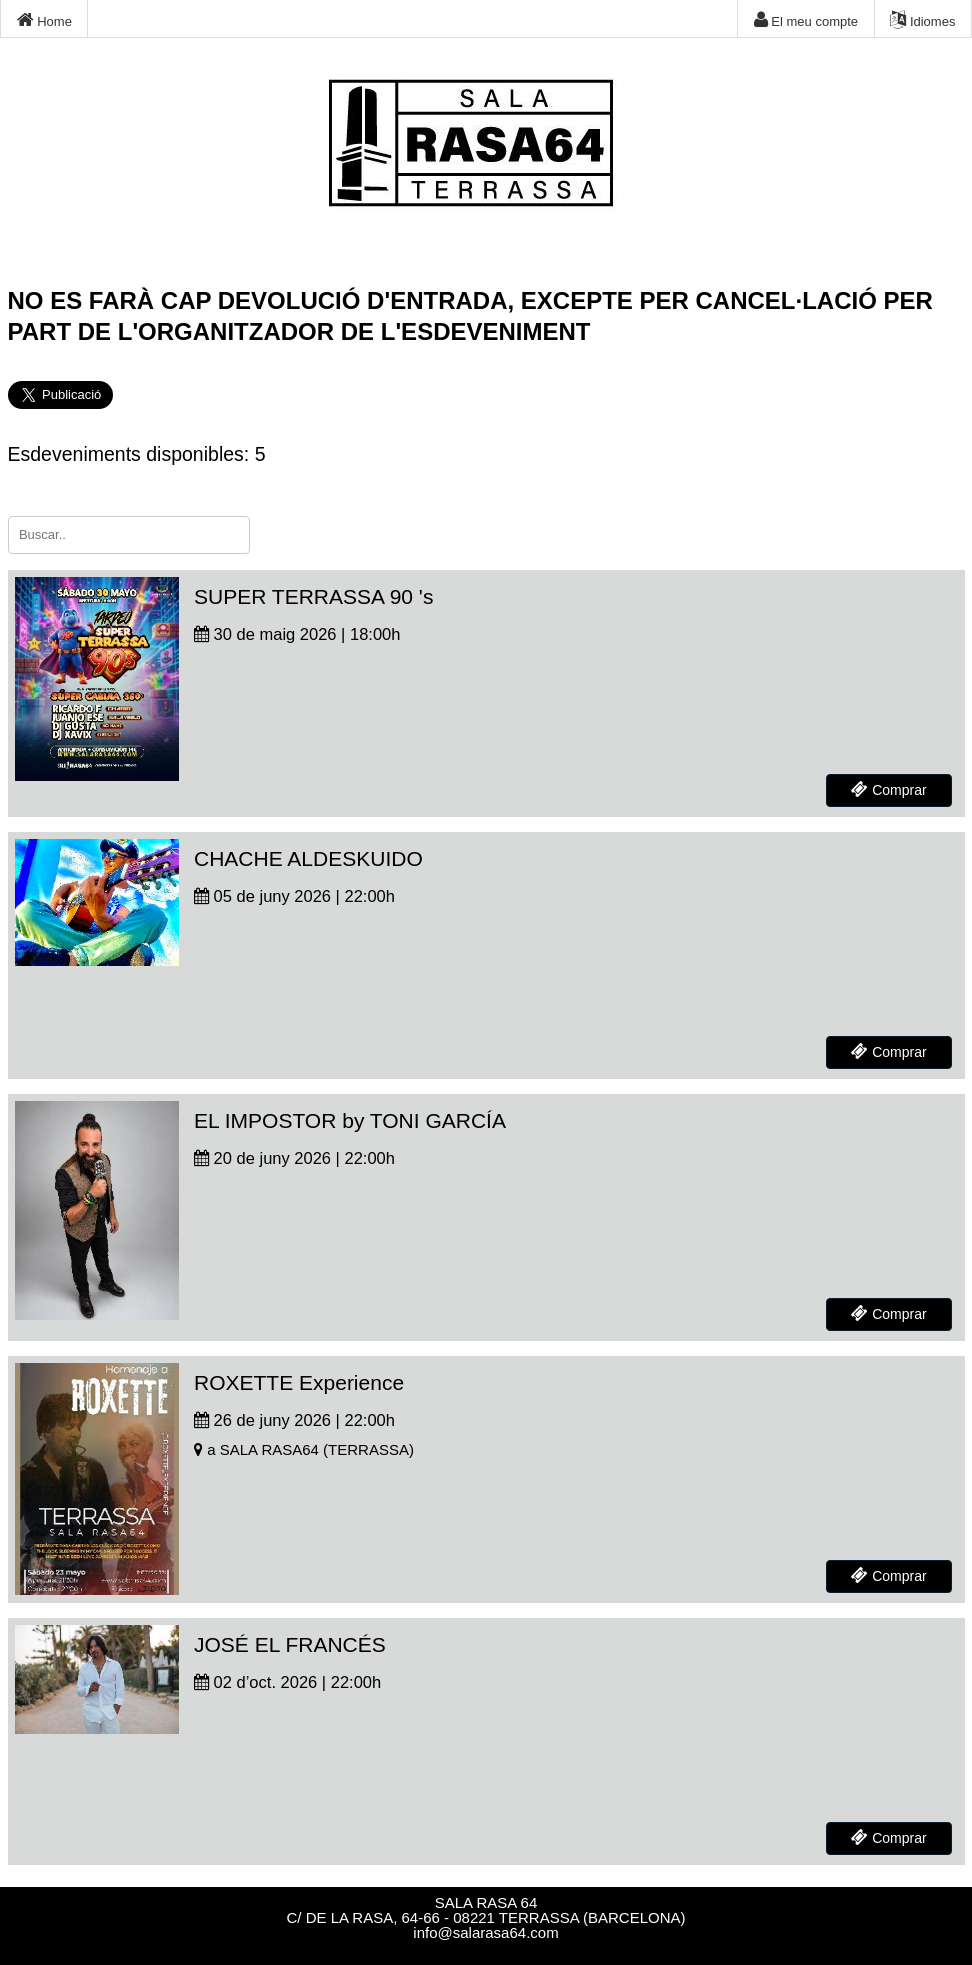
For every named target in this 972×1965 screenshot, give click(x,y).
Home (44, 20)
